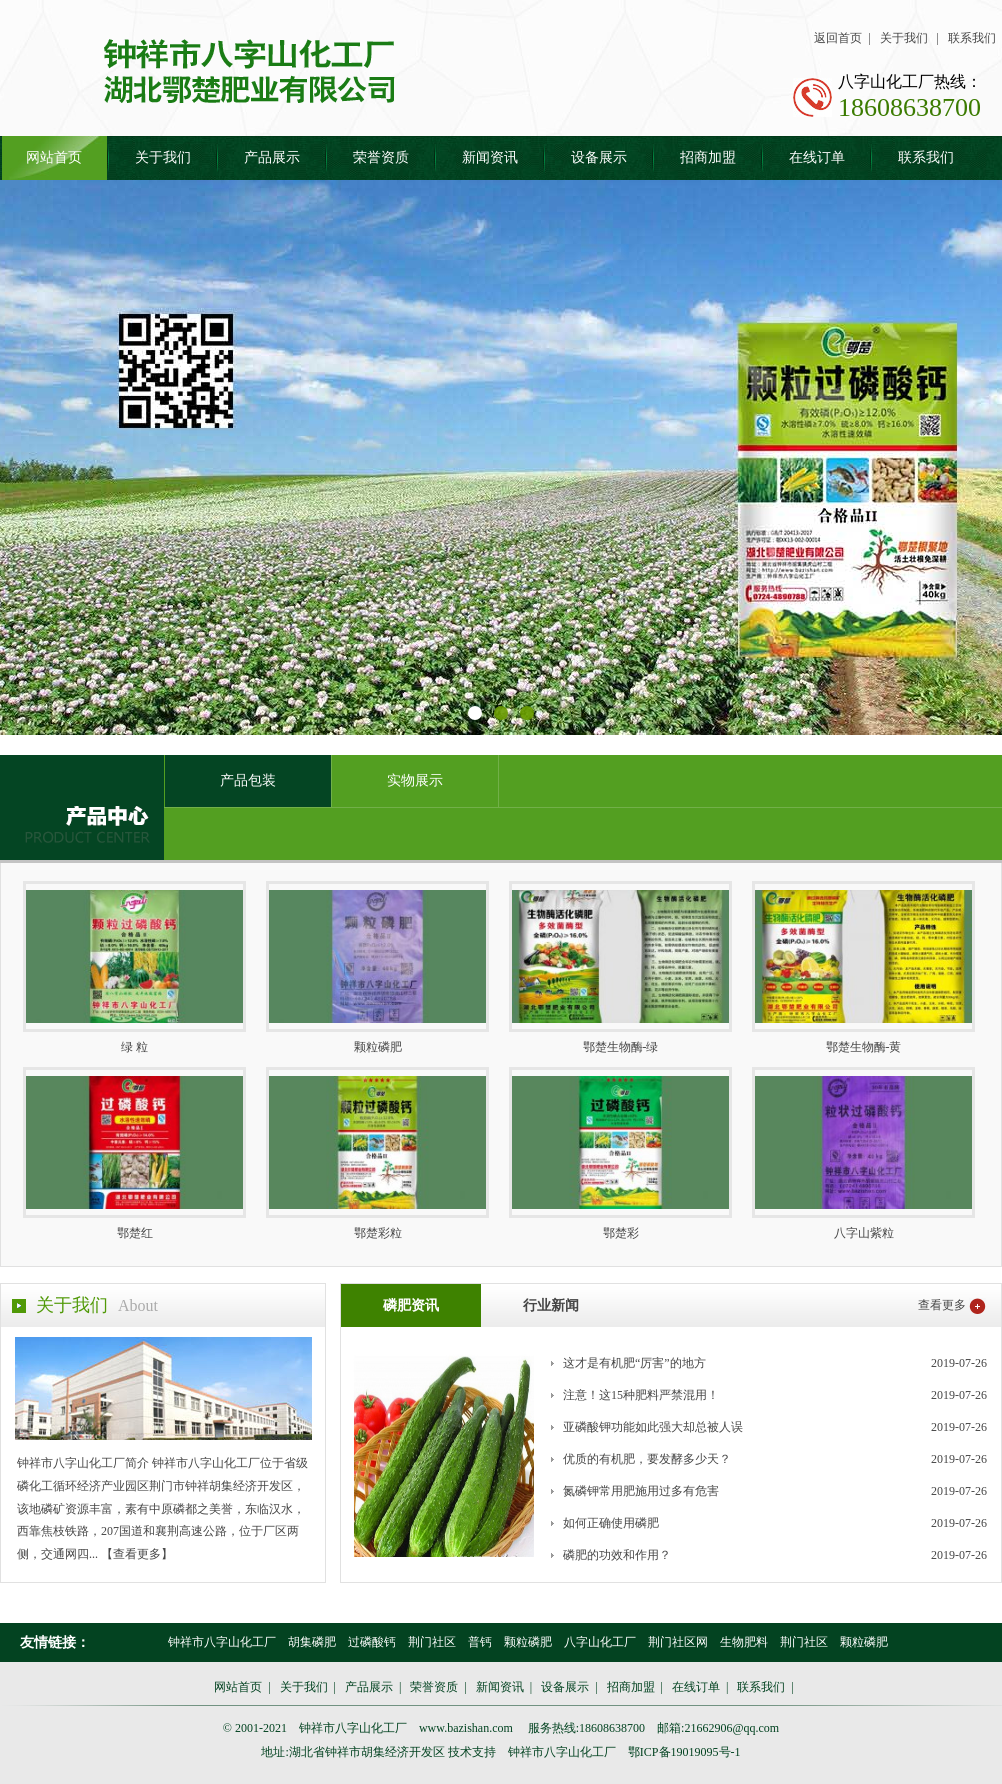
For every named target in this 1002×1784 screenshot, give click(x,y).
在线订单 (817, 157)
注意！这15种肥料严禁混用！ (641, 1395)
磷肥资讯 (411, 1305)
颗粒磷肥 (528, 1642)
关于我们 (904, 38)
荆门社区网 (678, 1642)
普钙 (480, 1642)
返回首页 (838, 38)
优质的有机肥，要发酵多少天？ (647, 1459)
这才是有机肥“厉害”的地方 (634, 1363)
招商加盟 (708, 157)
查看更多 (942, 1305)
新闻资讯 (490, 157)
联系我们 (972, 38)
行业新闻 (551, 1305)
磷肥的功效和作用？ (617, 1555)
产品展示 (272, 157)
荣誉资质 (381, 157)
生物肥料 (744, 1642)
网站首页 (54, 157)
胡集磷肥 (312, 1642)
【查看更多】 (137, 1554)
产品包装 (248, 780)
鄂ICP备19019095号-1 (684, 1752)
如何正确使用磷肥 (611, 1523)
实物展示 (415, 780)
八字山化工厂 (600, 1642)
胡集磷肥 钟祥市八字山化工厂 (259, 71)
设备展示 (599, 157)
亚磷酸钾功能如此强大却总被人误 (653, 1427)
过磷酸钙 (372, 1642)
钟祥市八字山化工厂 (222, 1642)
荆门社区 (432, 1642)
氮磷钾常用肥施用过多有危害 (641, 1491)
